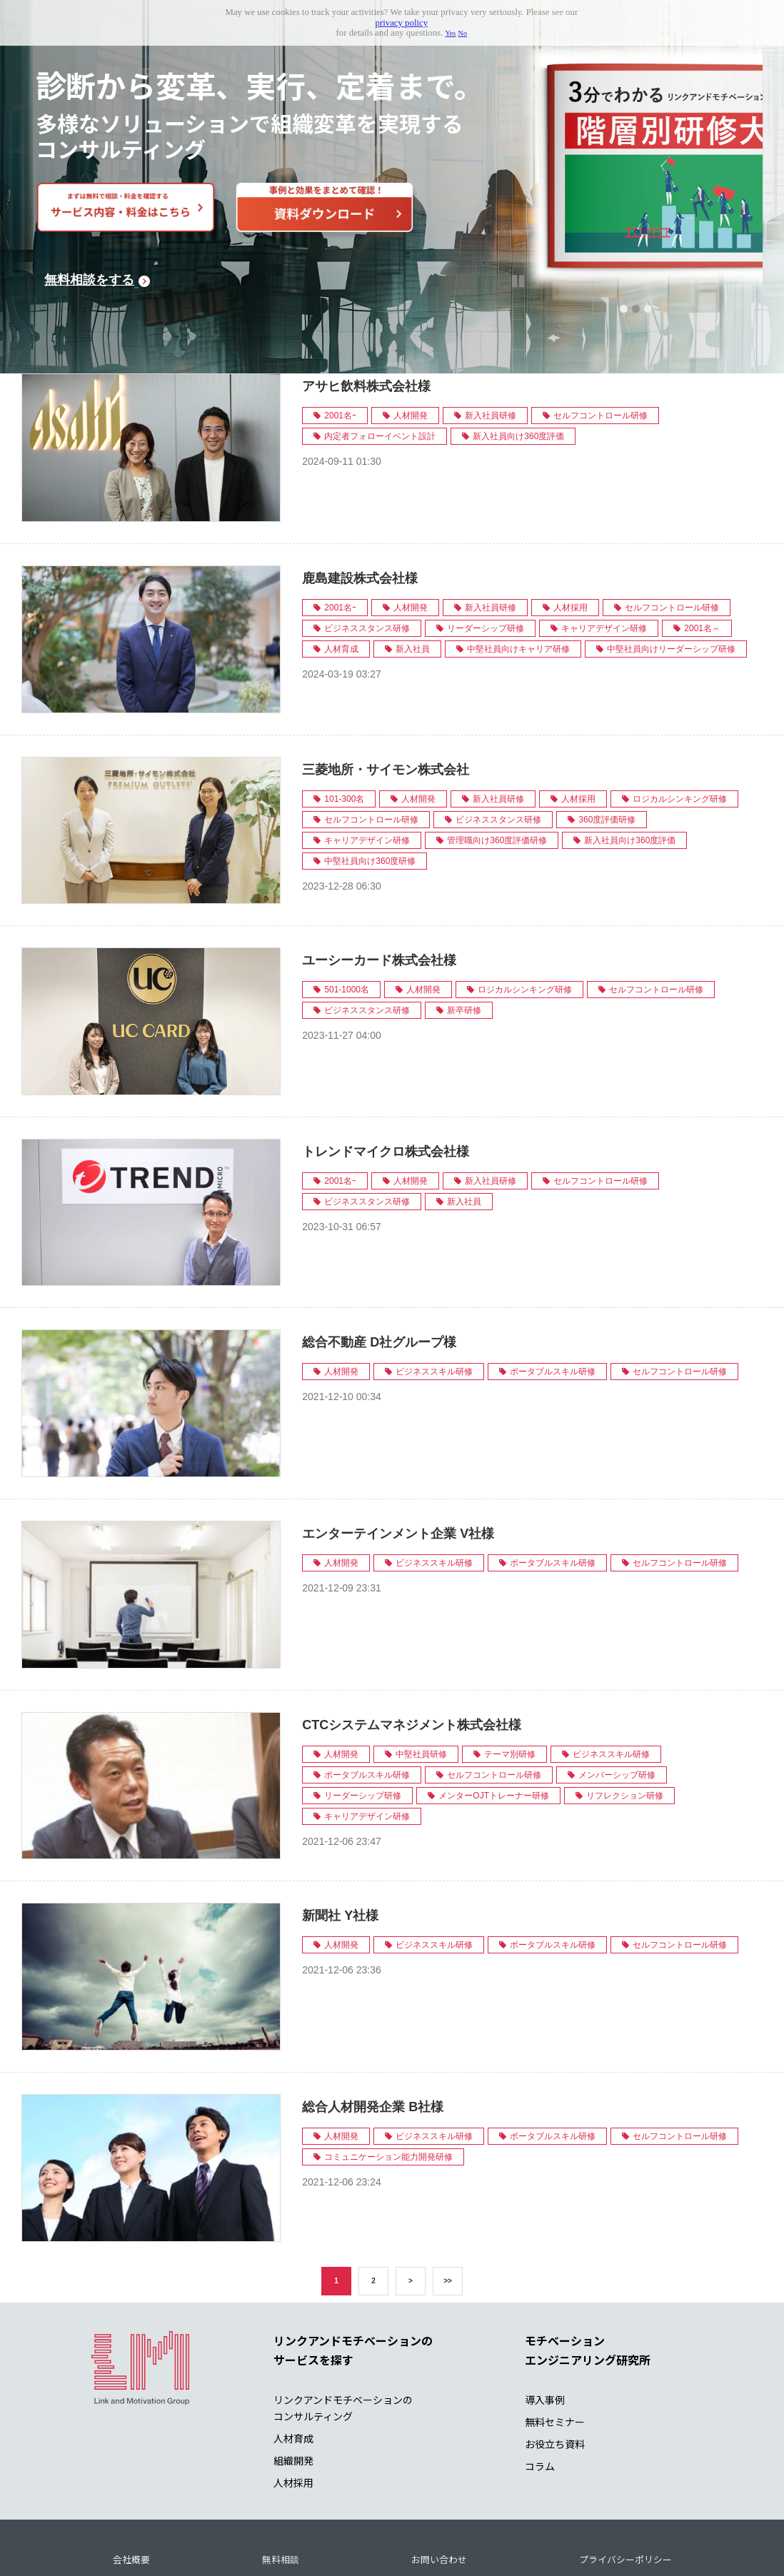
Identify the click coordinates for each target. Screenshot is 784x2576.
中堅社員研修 (421, 1691)
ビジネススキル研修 (434, 1309)
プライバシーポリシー (625, 2496)
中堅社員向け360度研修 (370, 798)
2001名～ (702, 565)
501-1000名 (346, 927)
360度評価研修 (606, 756)
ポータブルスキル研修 (552, 1309)
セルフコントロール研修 (600, 353)
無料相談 (280, 2496)
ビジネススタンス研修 (367, 565)
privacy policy (402, 23)
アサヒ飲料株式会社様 (366, 323)
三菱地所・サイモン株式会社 (385, 706)
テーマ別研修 (510, 1691)
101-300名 (344, 735)
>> (447, 2217)
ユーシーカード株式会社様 (379, 897)
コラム (540, 2403)
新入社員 (413, 586)
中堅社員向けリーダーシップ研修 (671, 586)
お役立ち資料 (555, 2381)
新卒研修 (464, 947)
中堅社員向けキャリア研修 (518, 586)
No (463, 33)
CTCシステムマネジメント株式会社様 (411, 1661)
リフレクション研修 (624, 1732)
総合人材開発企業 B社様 (372, 2044)
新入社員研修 (490, 353)
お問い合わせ (439, 2496)
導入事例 (545, 2337)
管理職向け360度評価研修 (497, 777)
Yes (450, 33)
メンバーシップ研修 (616, 1711)
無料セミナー (555, 2359)
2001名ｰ (340, 353)
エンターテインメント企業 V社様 (398, 1471)
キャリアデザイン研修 (604, 565)
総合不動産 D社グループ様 (379, 1279)
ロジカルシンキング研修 (680, 735)
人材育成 (341, 586)
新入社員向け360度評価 (518, 373)
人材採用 (570, 545)
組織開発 (293, 2397)
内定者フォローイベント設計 (380, 373)
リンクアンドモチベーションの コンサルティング (343, 2345)
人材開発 (410, 353)
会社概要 (131, 2496)
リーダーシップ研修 (485, 565)
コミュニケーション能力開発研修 (388, 2094)
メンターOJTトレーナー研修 (493, 1732)
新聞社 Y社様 (340, 1853)
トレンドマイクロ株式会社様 (385, 1088)
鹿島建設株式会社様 (360, 515)
